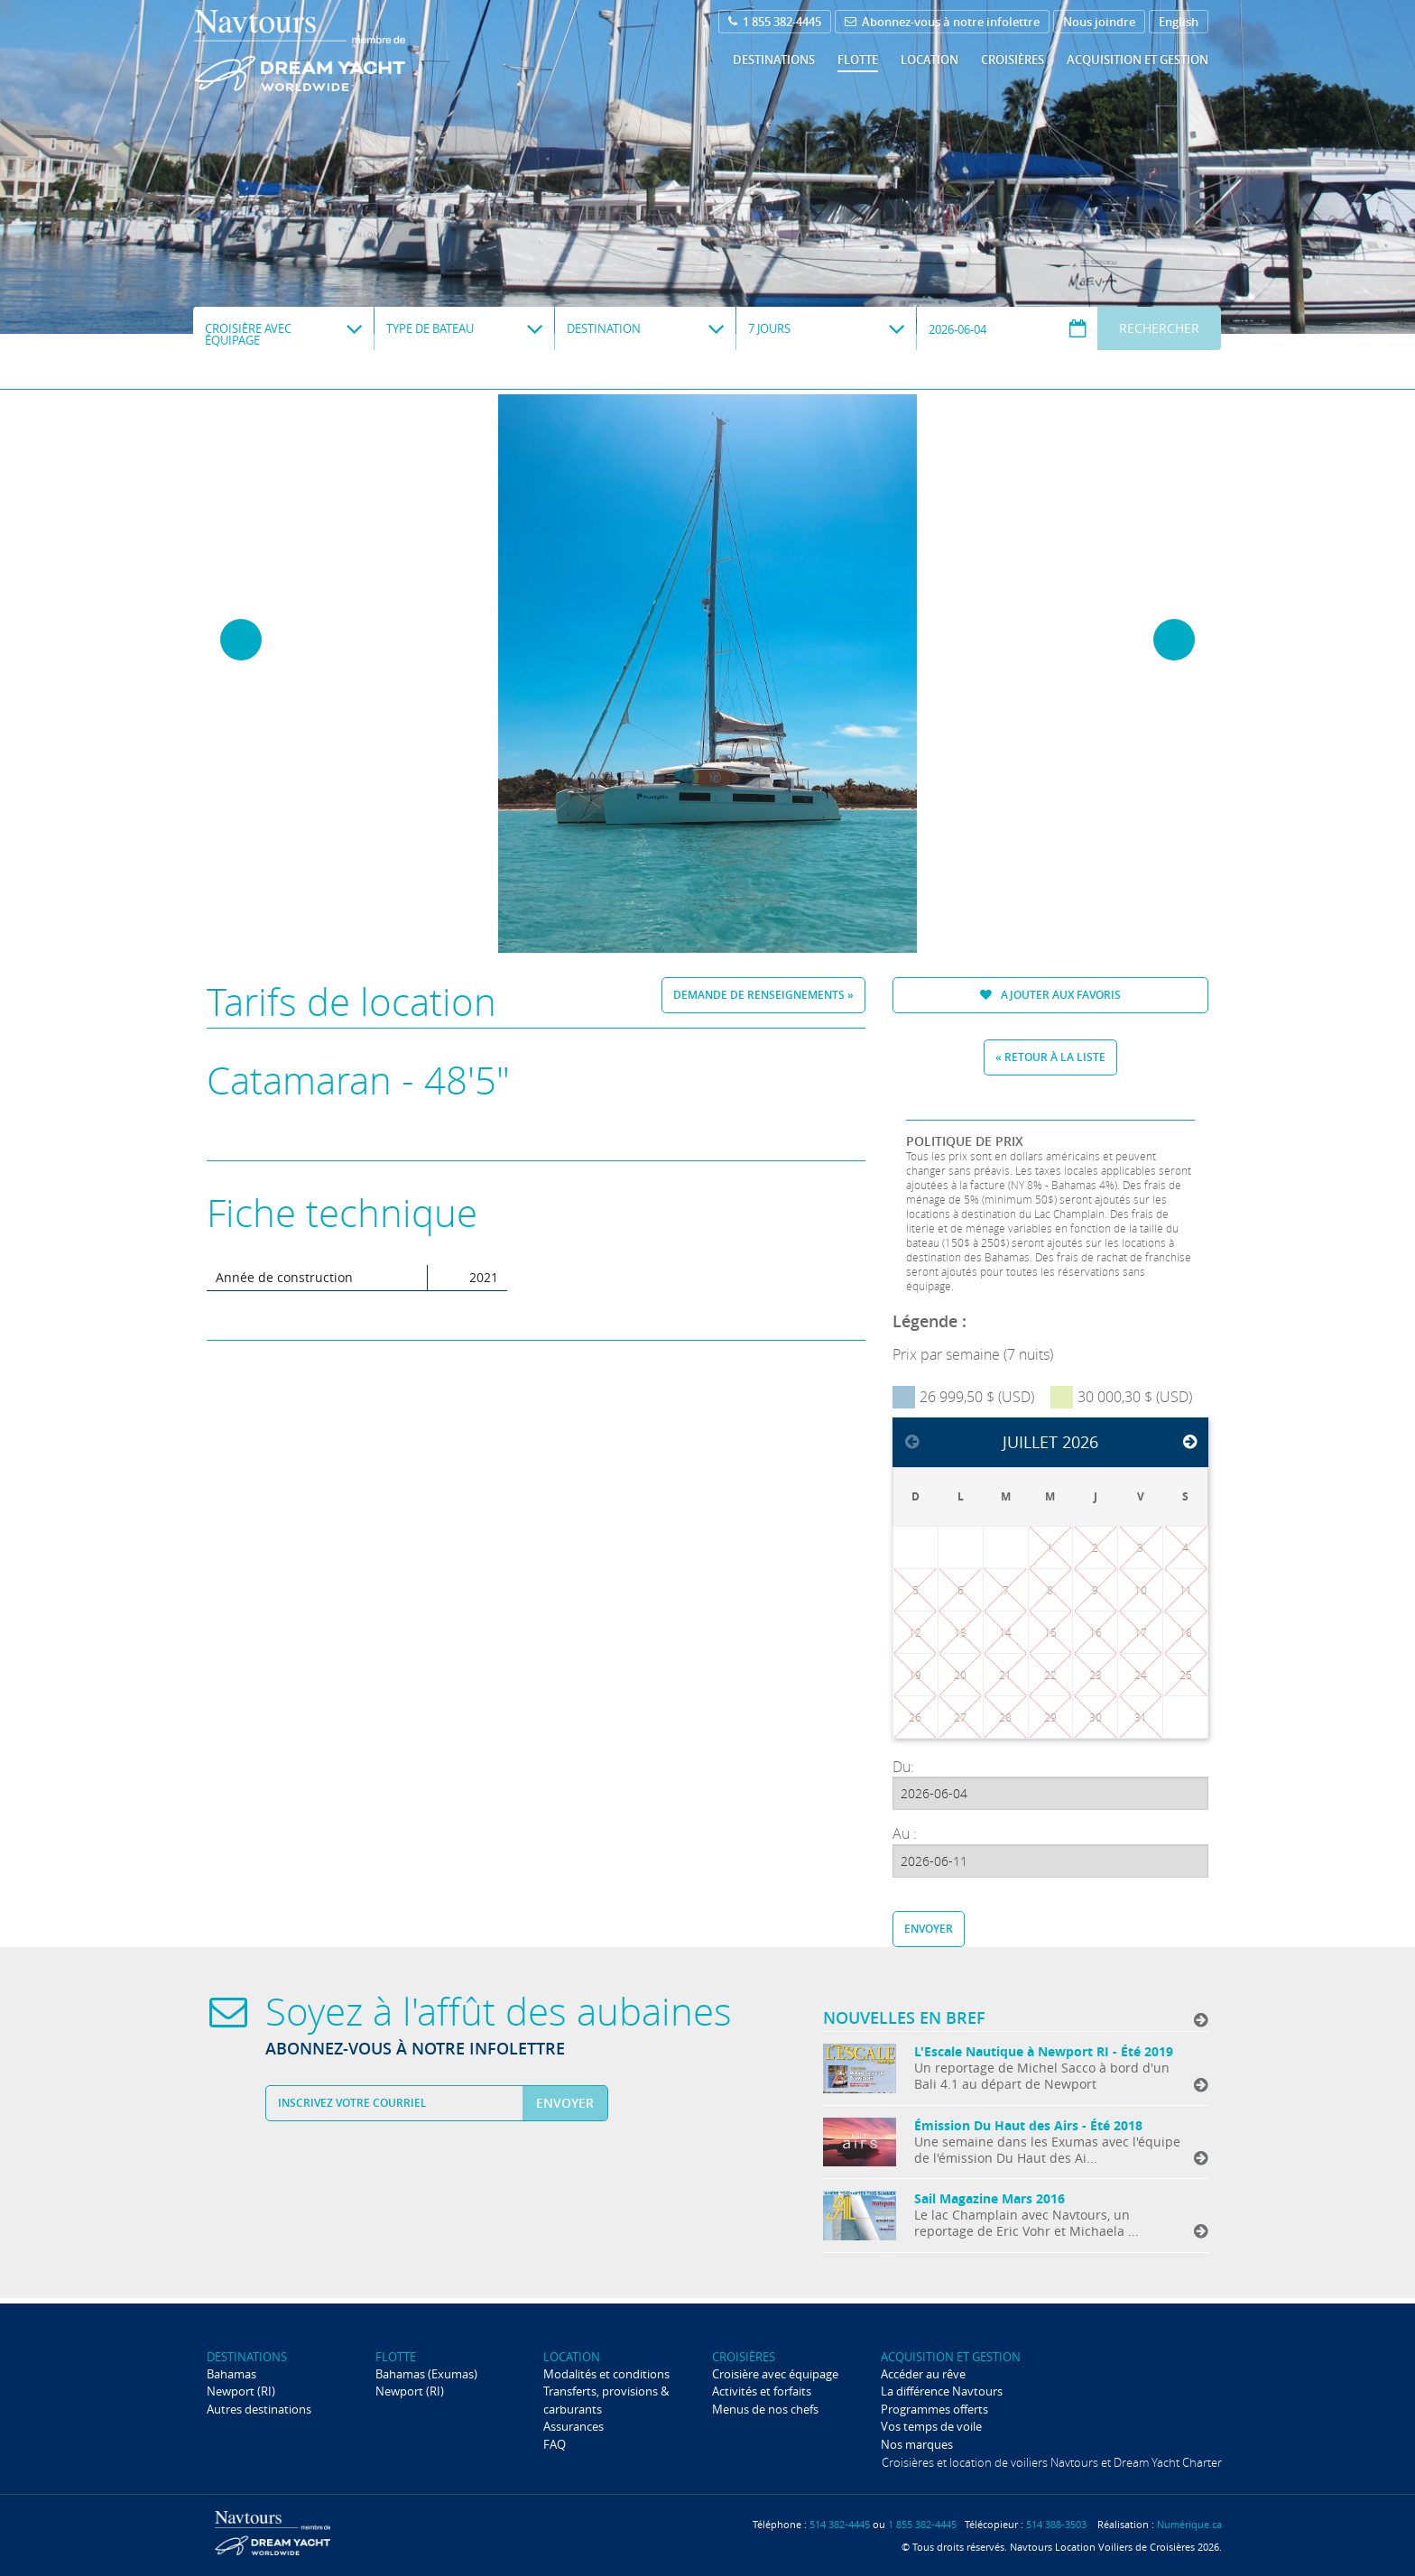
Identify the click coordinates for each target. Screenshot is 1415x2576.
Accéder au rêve (923, 2374)
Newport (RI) (241, 2391)
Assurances (573, 2426)
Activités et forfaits (761, 2391)
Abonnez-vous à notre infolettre (942, 22)
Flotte (857, 59)
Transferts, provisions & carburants (606, 2399)
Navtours (336, 50)
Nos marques (917, 2444)
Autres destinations (259, 2409)
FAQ (554, 2444)
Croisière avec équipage (775, 2374)
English (1178, 22)
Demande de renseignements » (763, 994)
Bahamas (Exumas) (426, 2374)
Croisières (1012, 59)
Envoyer (928, 1928)
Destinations (774, 59)
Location (929, 59)
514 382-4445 (839, 2524)
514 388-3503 (1056, 2524)
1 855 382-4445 (774, 22)
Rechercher (1159, 328)
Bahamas (231, 2374)
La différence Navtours (942, 2391)
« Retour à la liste (1050, 1057)
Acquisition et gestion (1137, 59)
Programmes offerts (934, 2409)
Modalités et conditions (606, 2374)
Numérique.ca (1189, 2524)
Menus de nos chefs (765, 2409)
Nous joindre (1099, 22)
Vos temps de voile (931, 2426)
